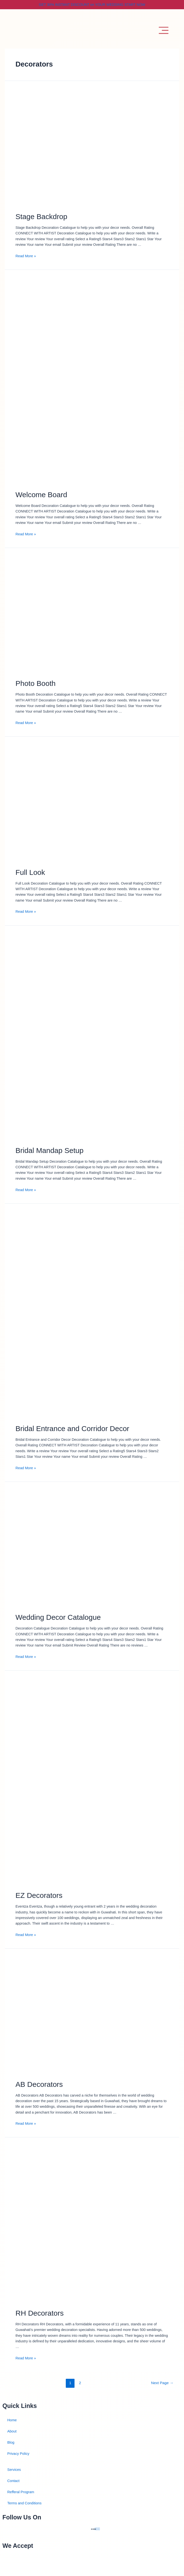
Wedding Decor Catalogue (58, 1617)
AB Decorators (39, 2084)
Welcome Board (41, 495)
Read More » (26, 256)
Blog (10, 2442)
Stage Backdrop (41, 217)
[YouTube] (98, 2529)
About (12, 2431)
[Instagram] (96, 2529)
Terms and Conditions (24, 2503)
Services (14, 2470)
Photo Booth (36, 683)
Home (12, 2420)
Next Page (162, 2383)
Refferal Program (20, 2492)
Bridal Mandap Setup (50, 1150)
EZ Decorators (39, 1895)
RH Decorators (40, 2313)
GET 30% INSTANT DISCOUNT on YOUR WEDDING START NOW (92, 5)
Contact (13, 2481)
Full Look (30, 872)
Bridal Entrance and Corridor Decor (72, 1428)
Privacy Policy (18, 2454)
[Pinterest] (99, 2529)
